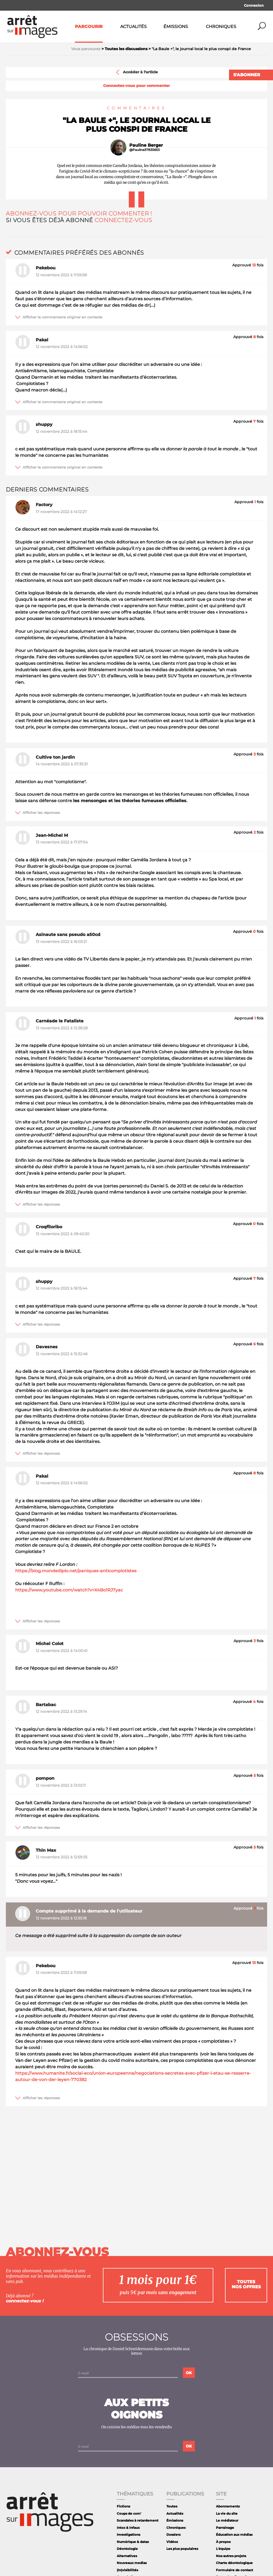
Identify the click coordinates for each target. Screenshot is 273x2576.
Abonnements (228, 2506)
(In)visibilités (127, 2570)
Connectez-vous (123, 220)
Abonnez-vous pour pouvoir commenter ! (79, 213)
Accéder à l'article (136, 72)
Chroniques (221, 26)
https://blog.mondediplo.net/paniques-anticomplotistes (75, 1570)
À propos (223, 2542)
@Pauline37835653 (144, 150)
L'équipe (223, 2549)
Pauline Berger (146, 145)
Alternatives (127, 2556)
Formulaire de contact (234, 2570)
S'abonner (246, 74)
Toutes (171, 2506)
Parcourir (89, 26)
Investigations (128, 2535)
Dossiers (173, 2535)
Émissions (175, 26)
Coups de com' (129, 2513)
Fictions (123, 2506)
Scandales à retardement (137, 2520)
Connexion (254, 5)
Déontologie (127, 2549)
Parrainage (225, 2528)
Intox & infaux (128, 2528)
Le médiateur (227, 2520)
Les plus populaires (182, 2549)
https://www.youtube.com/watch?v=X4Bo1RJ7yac (69, 1590)
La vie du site (227, 2513)
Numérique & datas (133, 2542)
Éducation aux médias (234, 2535)
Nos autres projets (231, 2556)
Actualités (133, 26)
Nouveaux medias (132, 2563)
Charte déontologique (234, 2563)
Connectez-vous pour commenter (136, 85)
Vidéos (172, 2542)
